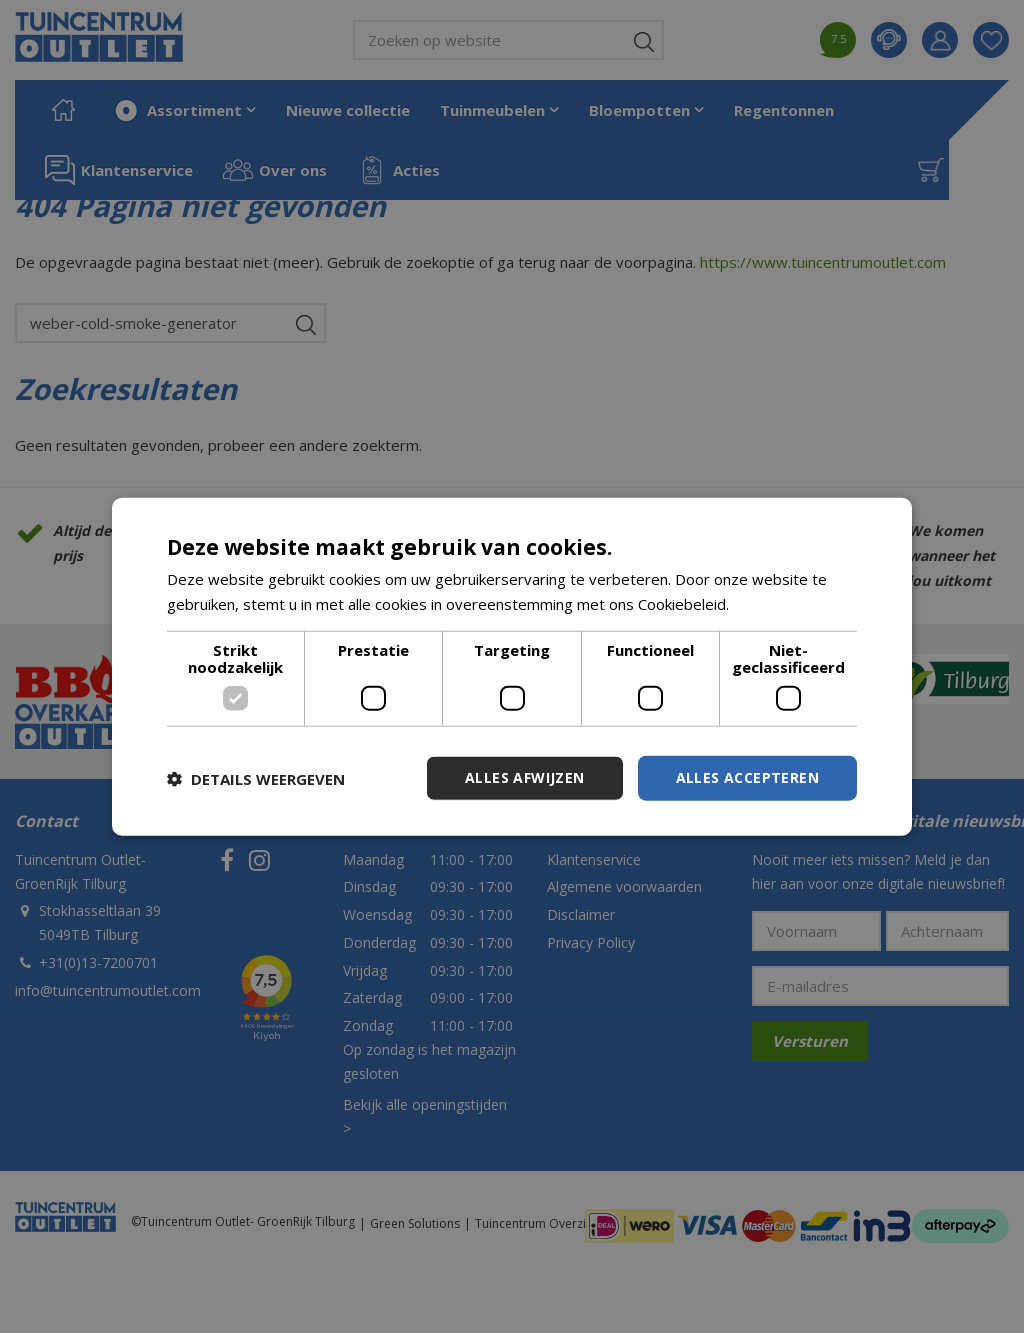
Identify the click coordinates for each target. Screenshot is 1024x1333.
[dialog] (512, 666)
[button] (256, 778)
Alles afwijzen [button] (525, 777)
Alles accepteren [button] (747, 777)
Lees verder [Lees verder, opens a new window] (775, 603)
